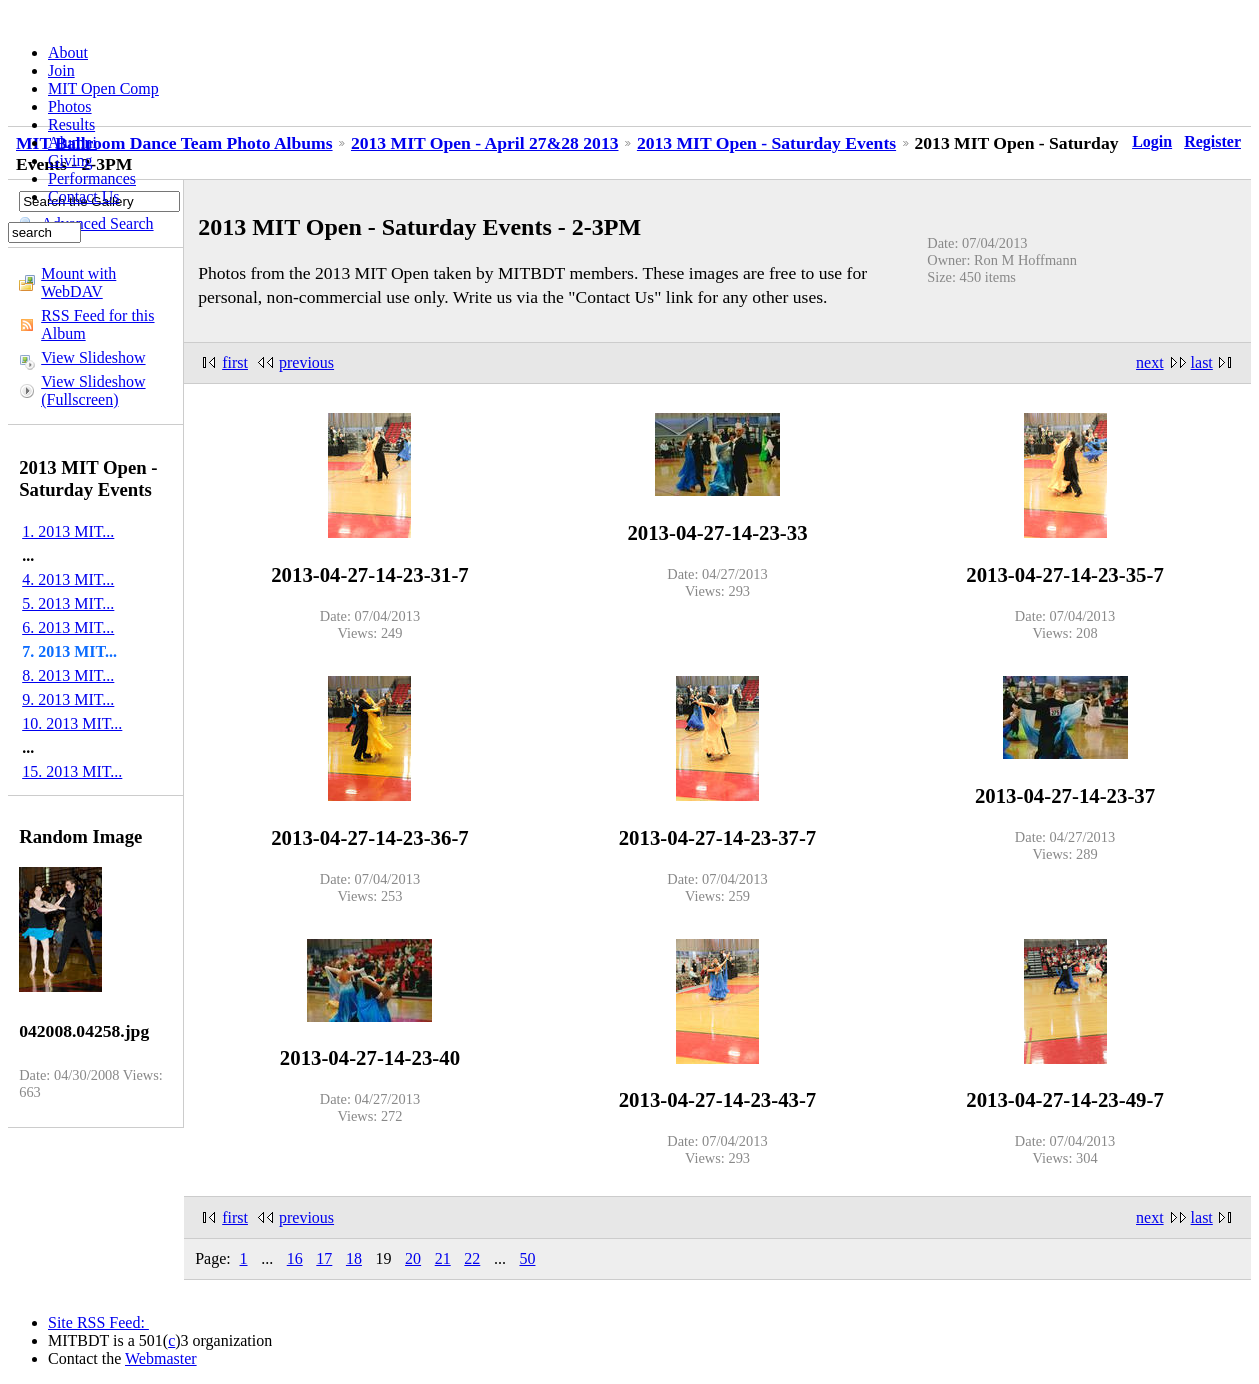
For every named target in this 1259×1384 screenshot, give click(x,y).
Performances (92, 178)
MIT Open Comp (103, 88)
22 (472, 1258)
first (235, 362)
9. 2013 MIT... (68, 699)
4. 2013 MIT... (68, 579)
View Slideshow (93, 357)
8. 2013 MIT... (68, 675)
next (1150, 362)
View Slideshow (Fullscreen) (93, 390)
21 (443, 1258)
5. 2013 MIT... (68, 603)
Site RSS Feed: (98, 1322)
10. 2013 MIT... (72, 723)
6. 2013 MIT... (68, 627)
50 (527, 1258)
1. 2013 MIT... (68, 531)
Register (1212, 141)
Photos (70, 106)
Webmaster (161, 1358)
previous (306, 362)
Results (71, 124)
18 (354, 1258)
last (1202, 362)
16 (295, 1258)
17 (324, 1258)
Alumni (72, 142)
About (68, 52)
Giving (70, 160)
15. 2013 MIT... (72, 771)
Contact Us (84, 196)
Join (61, 70)
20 (413, 1258)
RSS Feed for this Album (97, 324)
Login (1152, 141)
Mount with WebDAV (78, 282)
